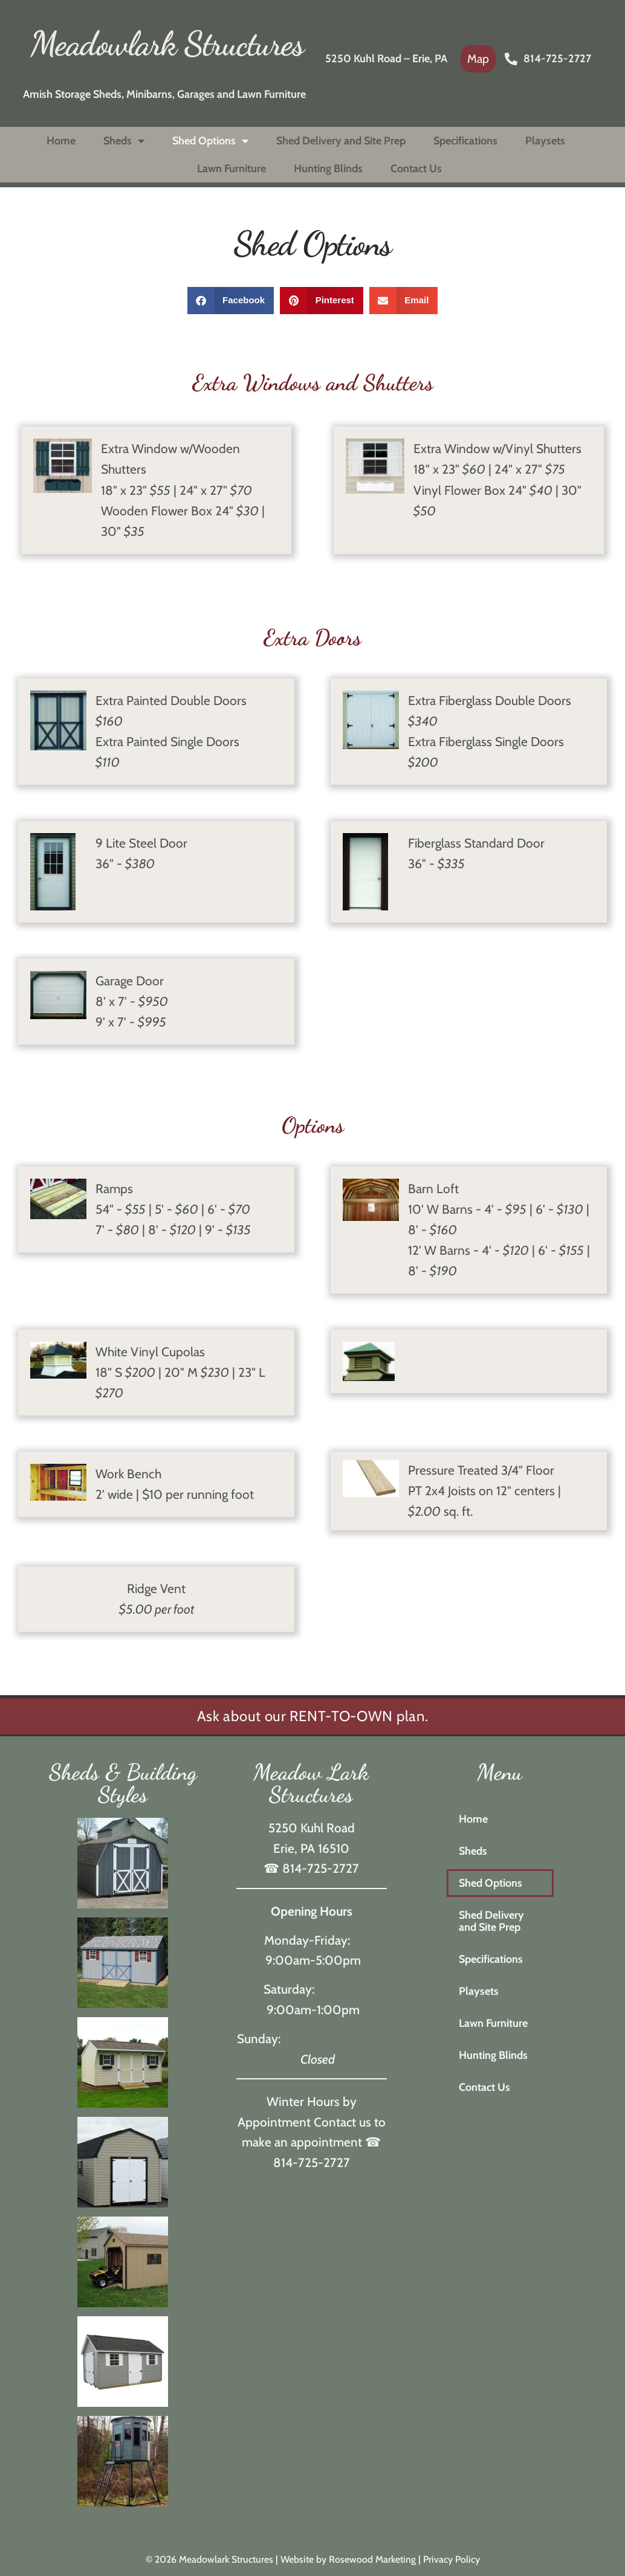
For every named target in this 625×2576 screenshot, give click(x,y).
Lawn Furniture (231, 168)
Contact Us (416, 168)
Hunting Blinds (328, 168)
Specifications (465, 140)
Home (61, 140)
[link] (477, 58)
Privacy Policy (451, 2559)
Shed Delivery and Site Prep (341, 140)
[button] (230, 300)
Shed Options (210, 140)
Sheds (123, 140)
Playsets (545, 140)
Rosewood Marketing (372, 2559)
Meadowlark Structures (167, 43)
